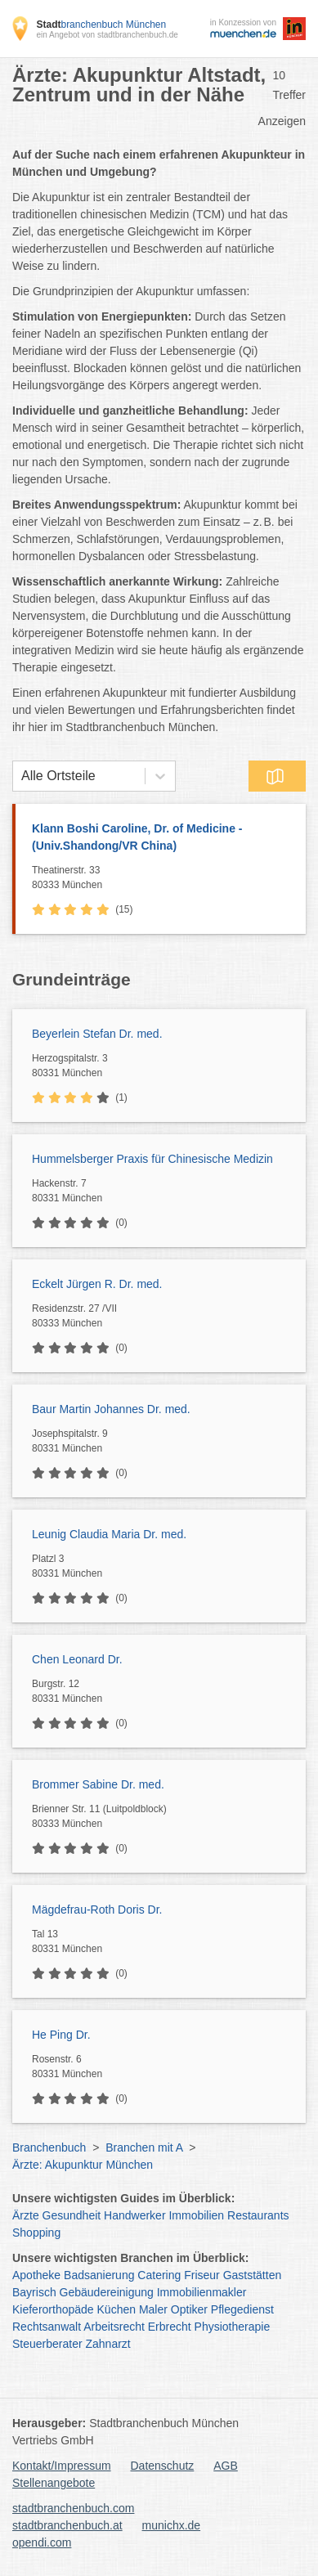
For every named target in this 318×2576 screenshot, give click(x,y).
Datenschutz (163, 2465)
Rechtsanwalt (46, 2326)
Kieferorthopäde (53, 2309)
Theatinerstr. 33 (165, 878)
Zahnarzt (108, 2343)
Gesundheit (72, 2215)
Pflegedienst (242, 2309)
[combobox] (21, 776)
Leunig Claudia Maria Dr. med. (109, 1534)
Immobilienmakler (202, 2292)
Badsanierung (99, 2275)
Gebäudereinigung (107, 2292)
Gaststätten (252, 2275)
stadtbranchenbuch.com (73, 2508)
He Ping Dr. (61, 2034)
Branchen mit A (143, 2147)
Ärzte (25, 2215)
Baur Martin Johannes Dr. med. (111, 1409)
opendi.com (41, 2542)
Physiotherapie (233, 2326)
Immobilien (196, 2215)
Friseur (202, 2275)
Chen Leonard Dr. (77, 1659)
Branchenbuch (49, 2147)
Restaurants (258, 2215)
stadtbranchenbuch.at (67, 2525)
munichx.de (171, 2525)
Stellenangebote (53, 2482)
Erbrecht (169, 2326)
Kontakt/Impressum (61, 2465)
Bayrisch (34, 2292)
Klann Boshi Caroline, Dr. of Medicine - (160, 838)
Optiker (189, 2309)
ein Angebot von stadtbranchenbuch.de (106, 34)
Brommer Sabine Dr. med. (98, 1784)
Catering (159, 2275)
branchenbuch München (101, 24)
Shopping (36, 2232)
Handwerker (134, 2215)
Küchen (116, 2309)
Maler (153, 2309)
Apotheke (36, 2275)
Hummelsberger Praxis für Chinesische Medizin (152, 1158)
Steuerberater (47, 2343)
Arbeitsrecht (114, 2326)
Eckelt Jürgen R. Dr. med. (97, 1283)
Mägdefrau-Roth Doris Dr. (97, 1909)
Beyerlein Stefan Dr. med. (97, 1033)
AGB (225, 2465)
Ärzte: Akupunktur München (82, 2164)
